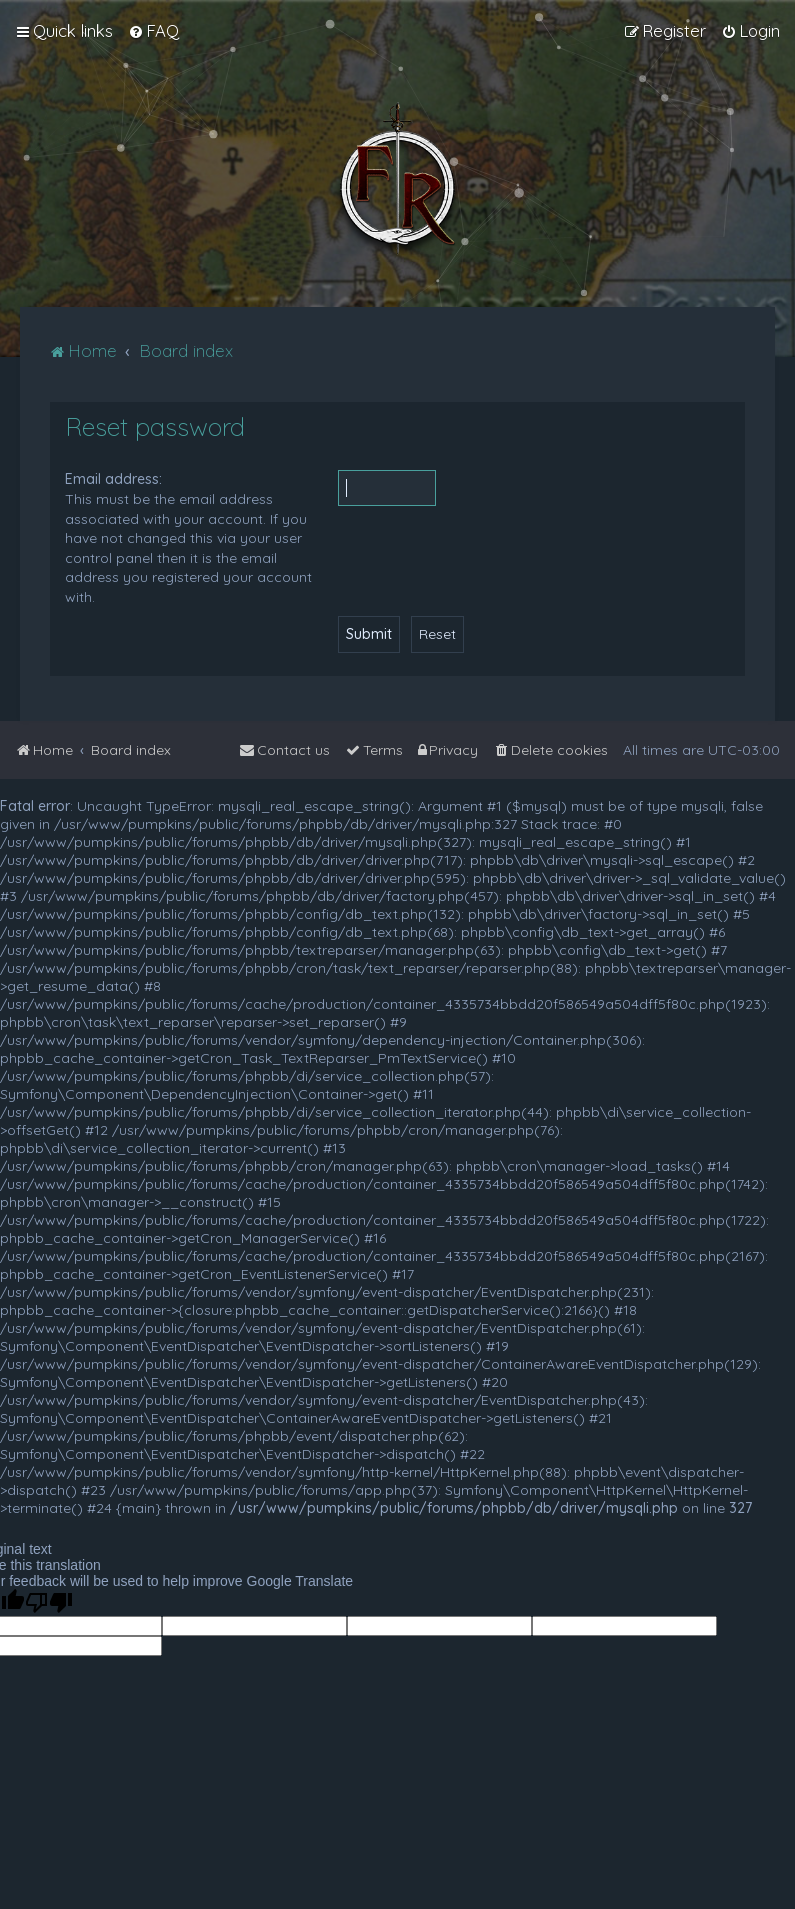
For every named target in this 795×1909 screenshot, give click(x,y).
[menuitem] (153, 31)
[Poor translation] (49, 1602)
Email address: (113, 479)
